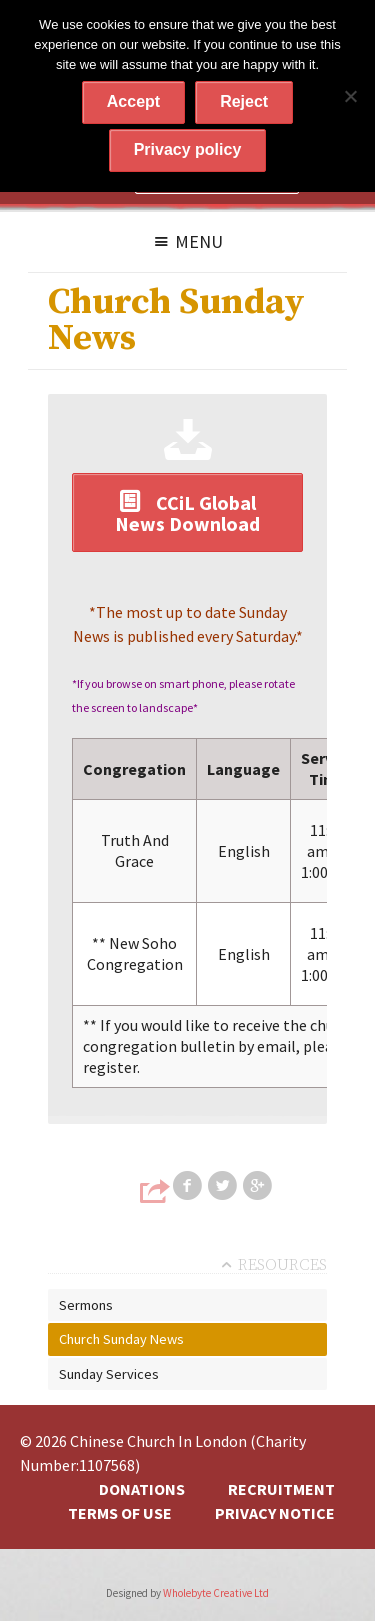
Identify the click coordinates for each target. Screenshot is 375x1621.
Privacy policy (188, 149)
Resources (282, 1265)
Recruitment (281, 1489)
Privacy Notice (275, 1513)
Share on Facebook (189, 1186)
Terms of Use (120, 1513)
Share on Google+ (259, 1186)
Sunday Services (109, 1374)
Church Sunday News (121, 1339)
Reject (244, 101)
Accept (133, 101)
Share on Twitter (224, 1186)
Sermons (86, 1305)
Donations (142, 1489)
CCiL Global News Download (187, 513)
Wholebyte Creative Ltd (216, 1593)
